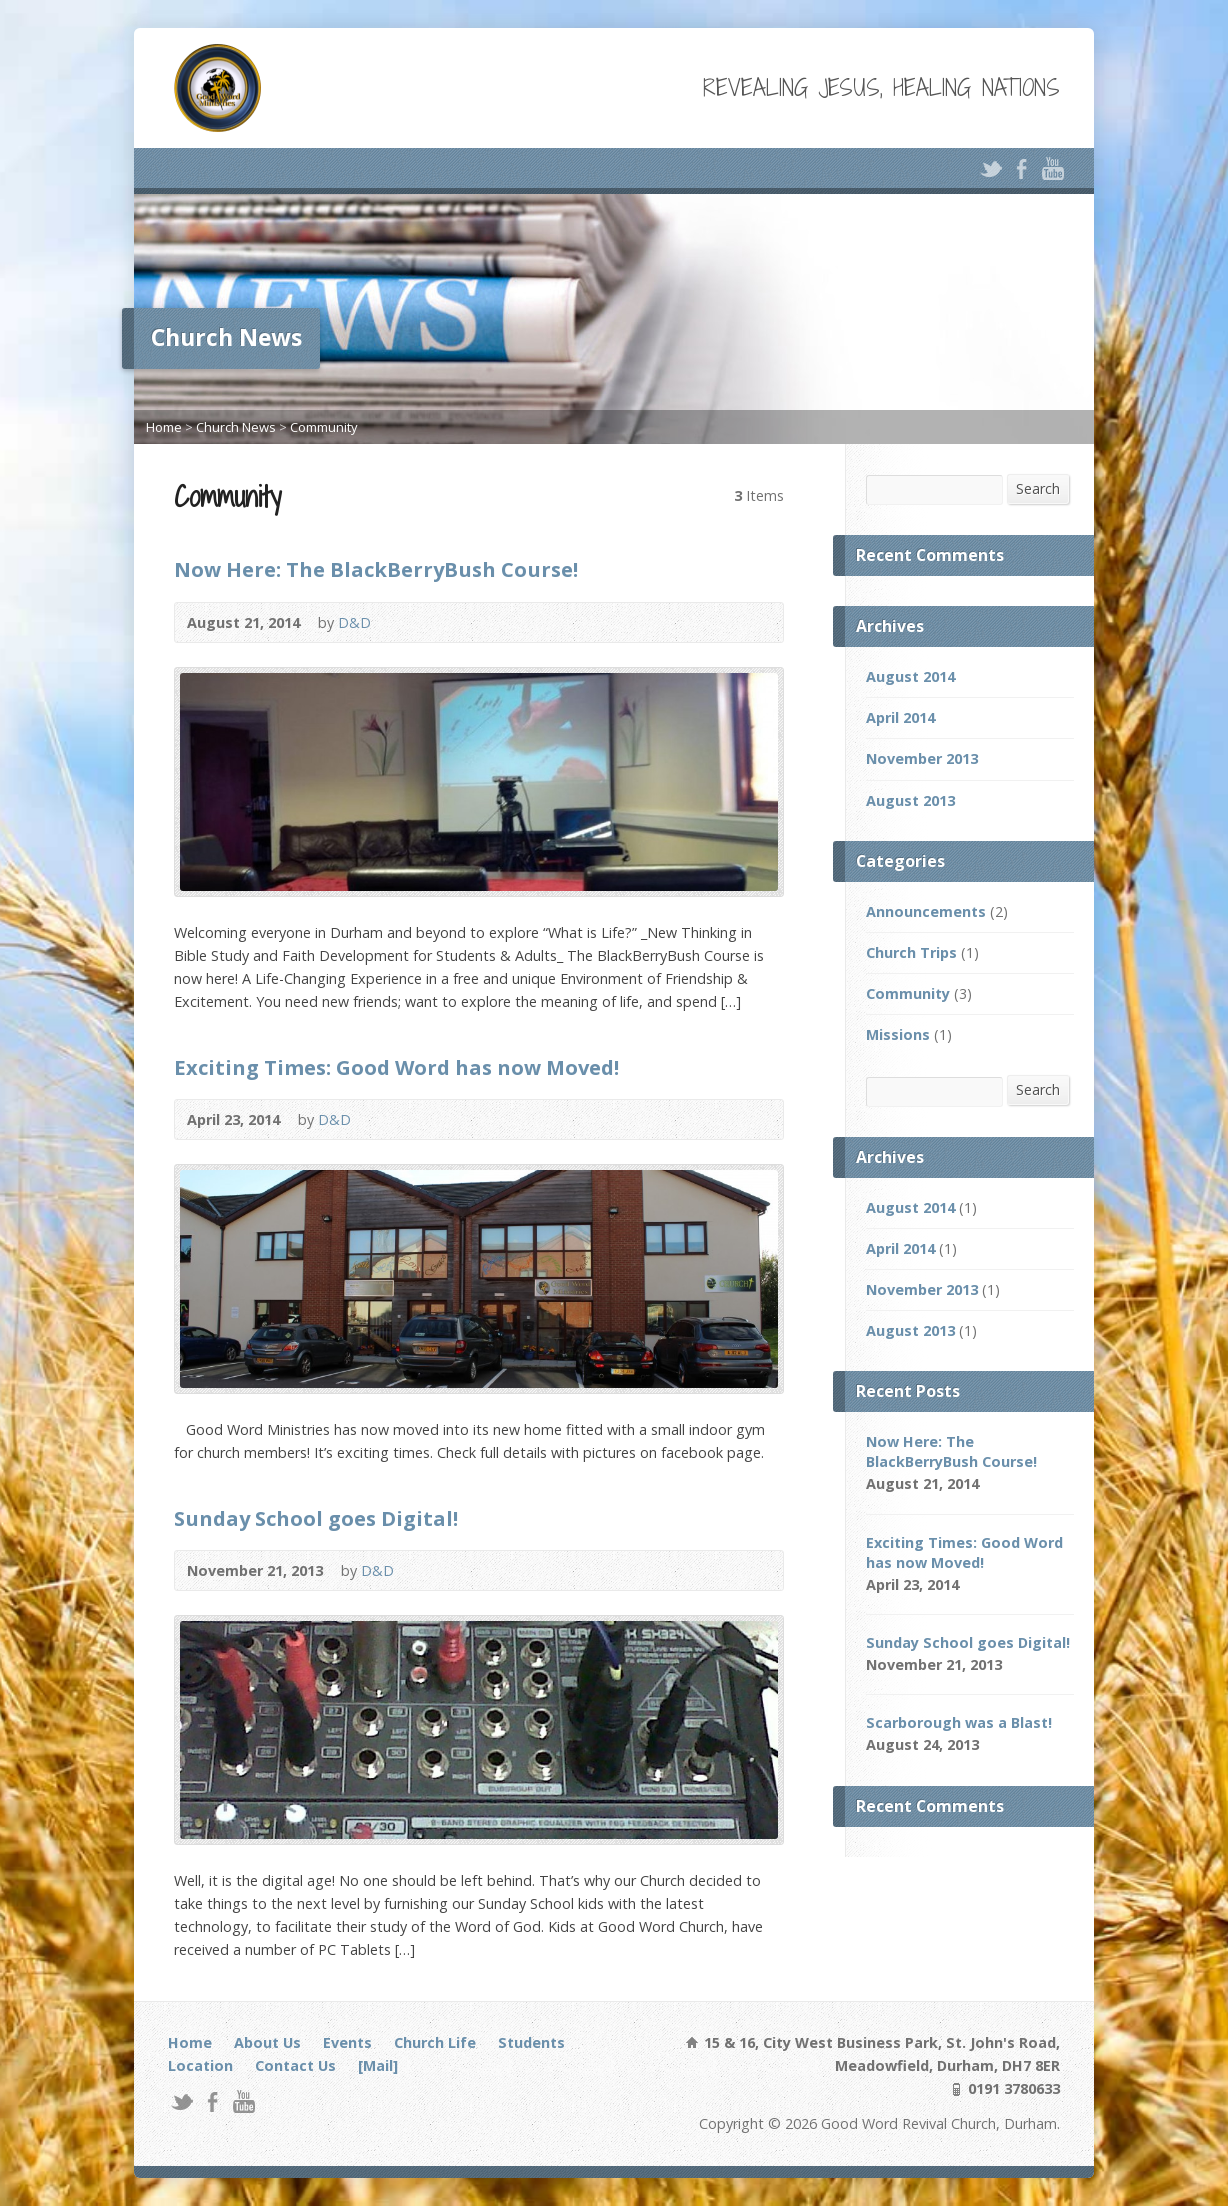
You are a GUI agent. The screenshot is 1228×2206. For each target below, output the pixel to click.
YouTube (1052, 168)
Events (347, 2042)
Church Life (435, 2042)
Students (531, 2042)
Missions (898, 1034)
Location (200, 2065)
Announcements (926, 911)
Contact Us (295, 2065)
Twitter (990, 168)
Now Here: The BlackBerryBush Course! (376, 569)
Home (164, 427)
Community (323, 427)
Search (1038, 488)
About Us (267, 2042)
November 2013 (922, 758)
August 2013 (910, 800)
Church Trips (911, 952)
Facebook (1021, 168)
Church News (236, 427)
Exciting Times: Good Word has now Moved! (396, 1067)
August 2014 (910, 676)
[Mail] (378, 2065)
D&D (354, 622)
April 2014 (900, 717)
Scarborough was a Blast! (959, 1722)
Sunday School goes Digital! (316, 1518)
